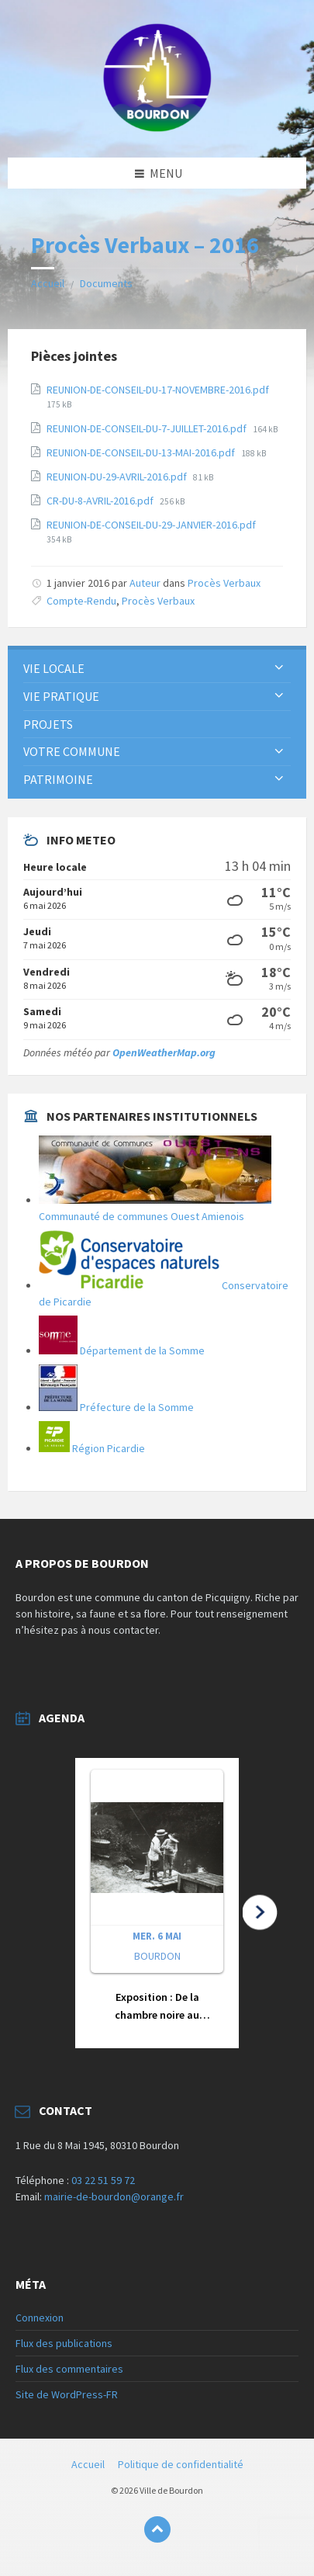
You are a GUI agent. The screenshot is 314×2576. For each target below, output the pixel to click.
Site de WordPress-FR (67, 2394)
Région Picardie (92, 1448)
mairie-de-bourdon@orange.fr (114, 2196)
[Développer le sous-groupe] (279, 668)
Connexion (40, 2318)
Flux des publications (64, 2343)
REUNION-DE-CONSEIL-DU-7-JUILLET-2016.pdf (148, 428)
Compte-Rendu (81, 601)
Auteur (144, 583)
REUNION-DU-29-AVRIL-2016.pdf (118, 477)
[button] (157, 1903)
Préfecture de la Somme (116, 1407)
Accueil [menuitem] (88, 2464)
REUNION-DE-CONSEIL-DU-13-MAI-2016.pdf (142, 452)
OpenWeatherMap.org (164, 1052)
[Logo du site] (157, 127)
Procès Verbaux (224, 583)
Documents (106, 283)
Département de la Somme (122, 1350)
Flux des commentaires (69, 2369)
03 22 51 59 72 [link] (103, 2180)
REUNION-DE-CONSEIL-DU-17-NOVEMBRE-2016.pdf (158, 390)
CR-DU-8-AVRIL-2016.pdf (101, 501)
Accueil (47, 283)
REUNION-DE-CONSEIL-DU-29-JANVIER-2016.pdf (151, 525)
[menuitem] (157, 668)
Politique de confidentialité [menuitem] (180, 2464)
